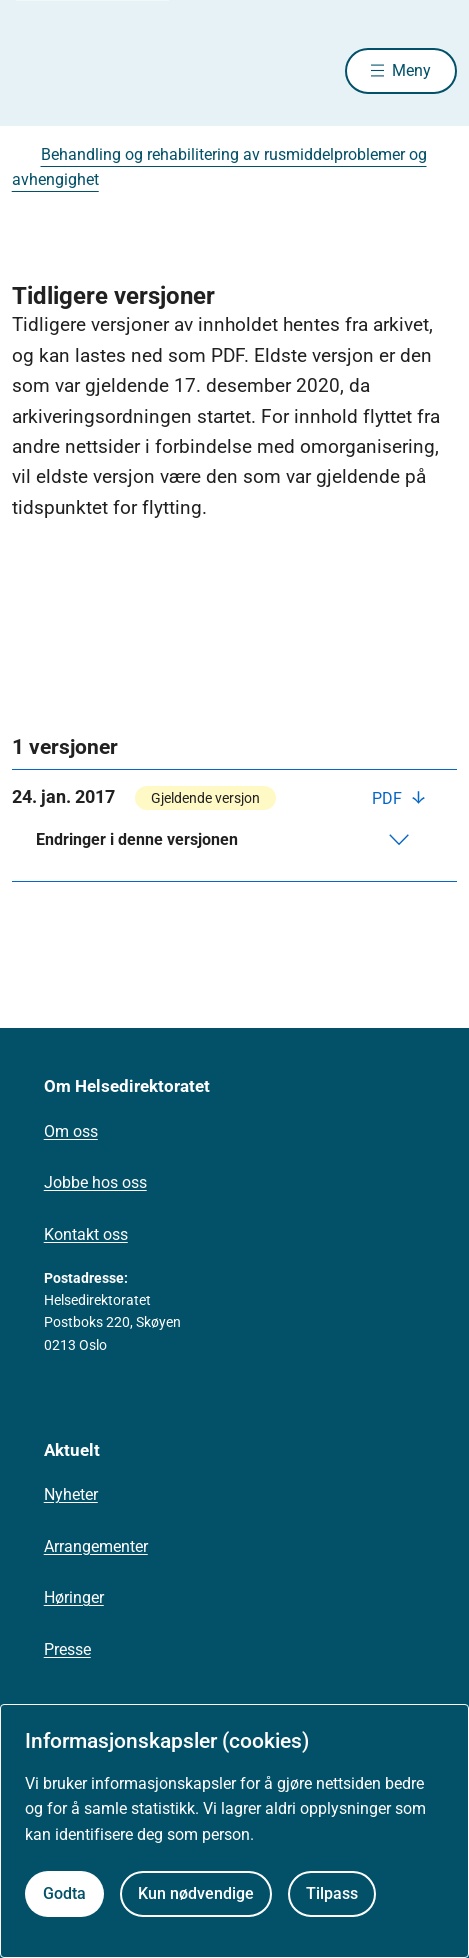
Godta (64, 1893)
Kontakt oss (86, 1234)
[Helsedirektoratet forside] (36, 70)
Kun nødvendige (196, 1893)
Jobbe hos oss (95, 1182)
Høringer (74, 1597)
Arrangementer (96, 1546)
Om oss (71, 1131)
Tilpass (332, 1893)
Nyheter (71, 1494)
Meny (411, 70)
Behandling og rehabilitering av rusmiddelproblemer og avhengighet (219, 167)
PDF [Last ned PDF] (389, 798)
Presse (67, 1649)
